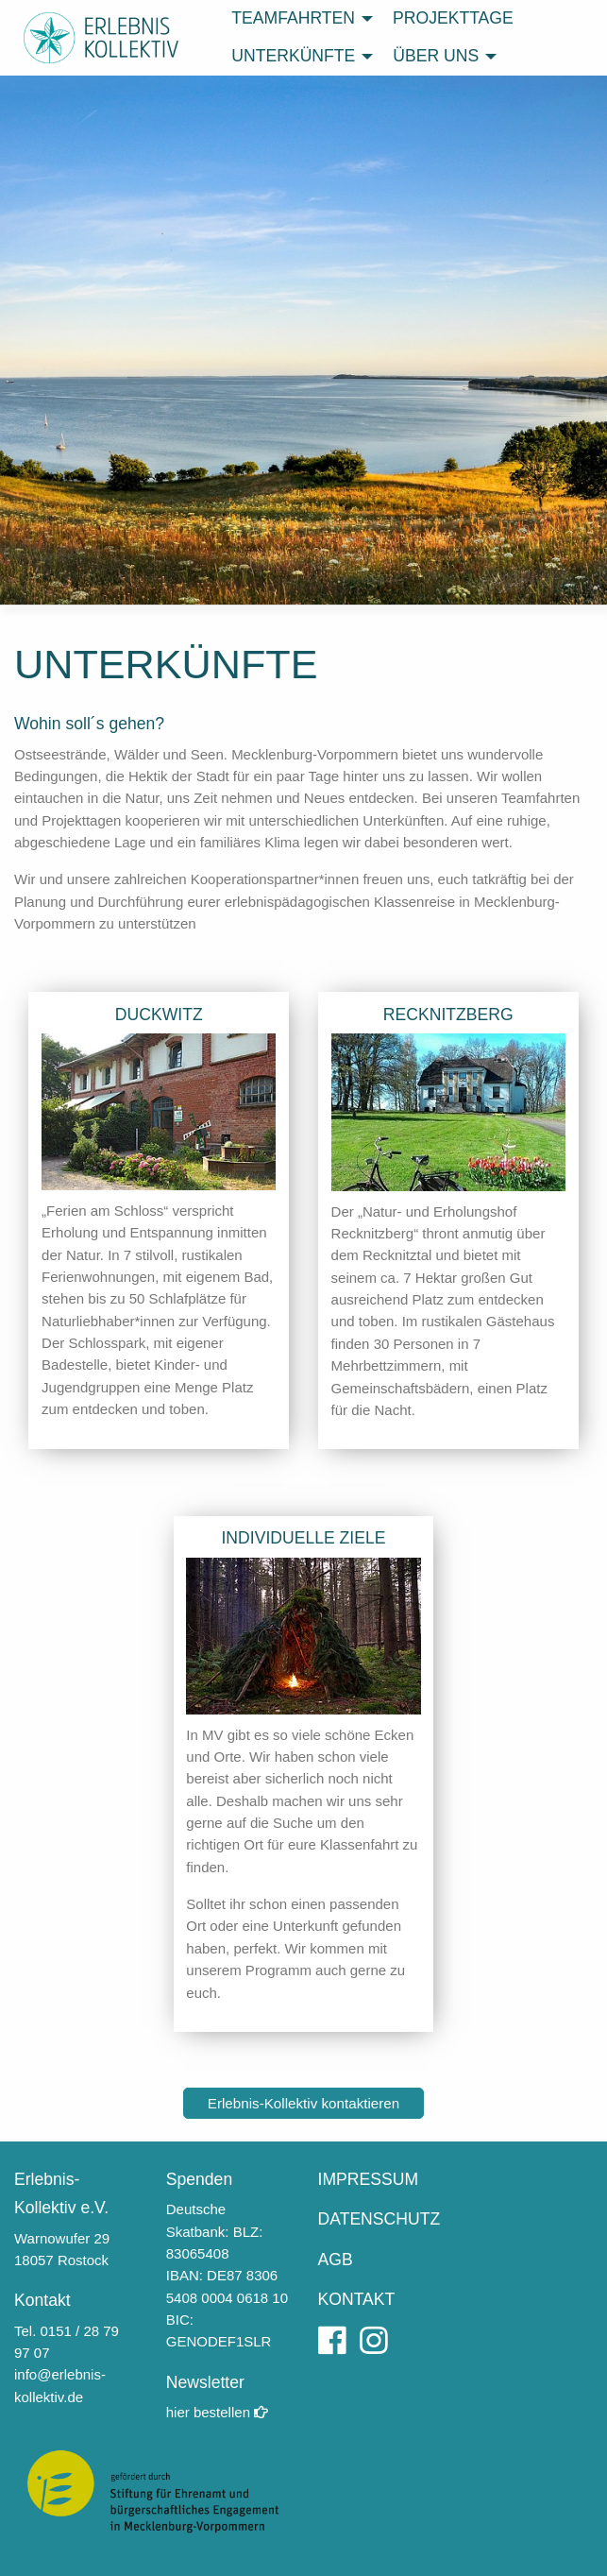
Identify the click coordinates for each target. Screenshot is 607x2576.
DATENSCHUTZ (379, 2218)
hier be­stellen (217, 2412)
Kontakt (42, 2300)
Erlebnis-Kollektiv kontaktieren (303, 2103)
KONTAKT (357, 2299)
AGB (335, 2259)
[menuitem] (297, 19)
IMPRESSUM (368, 2179)
